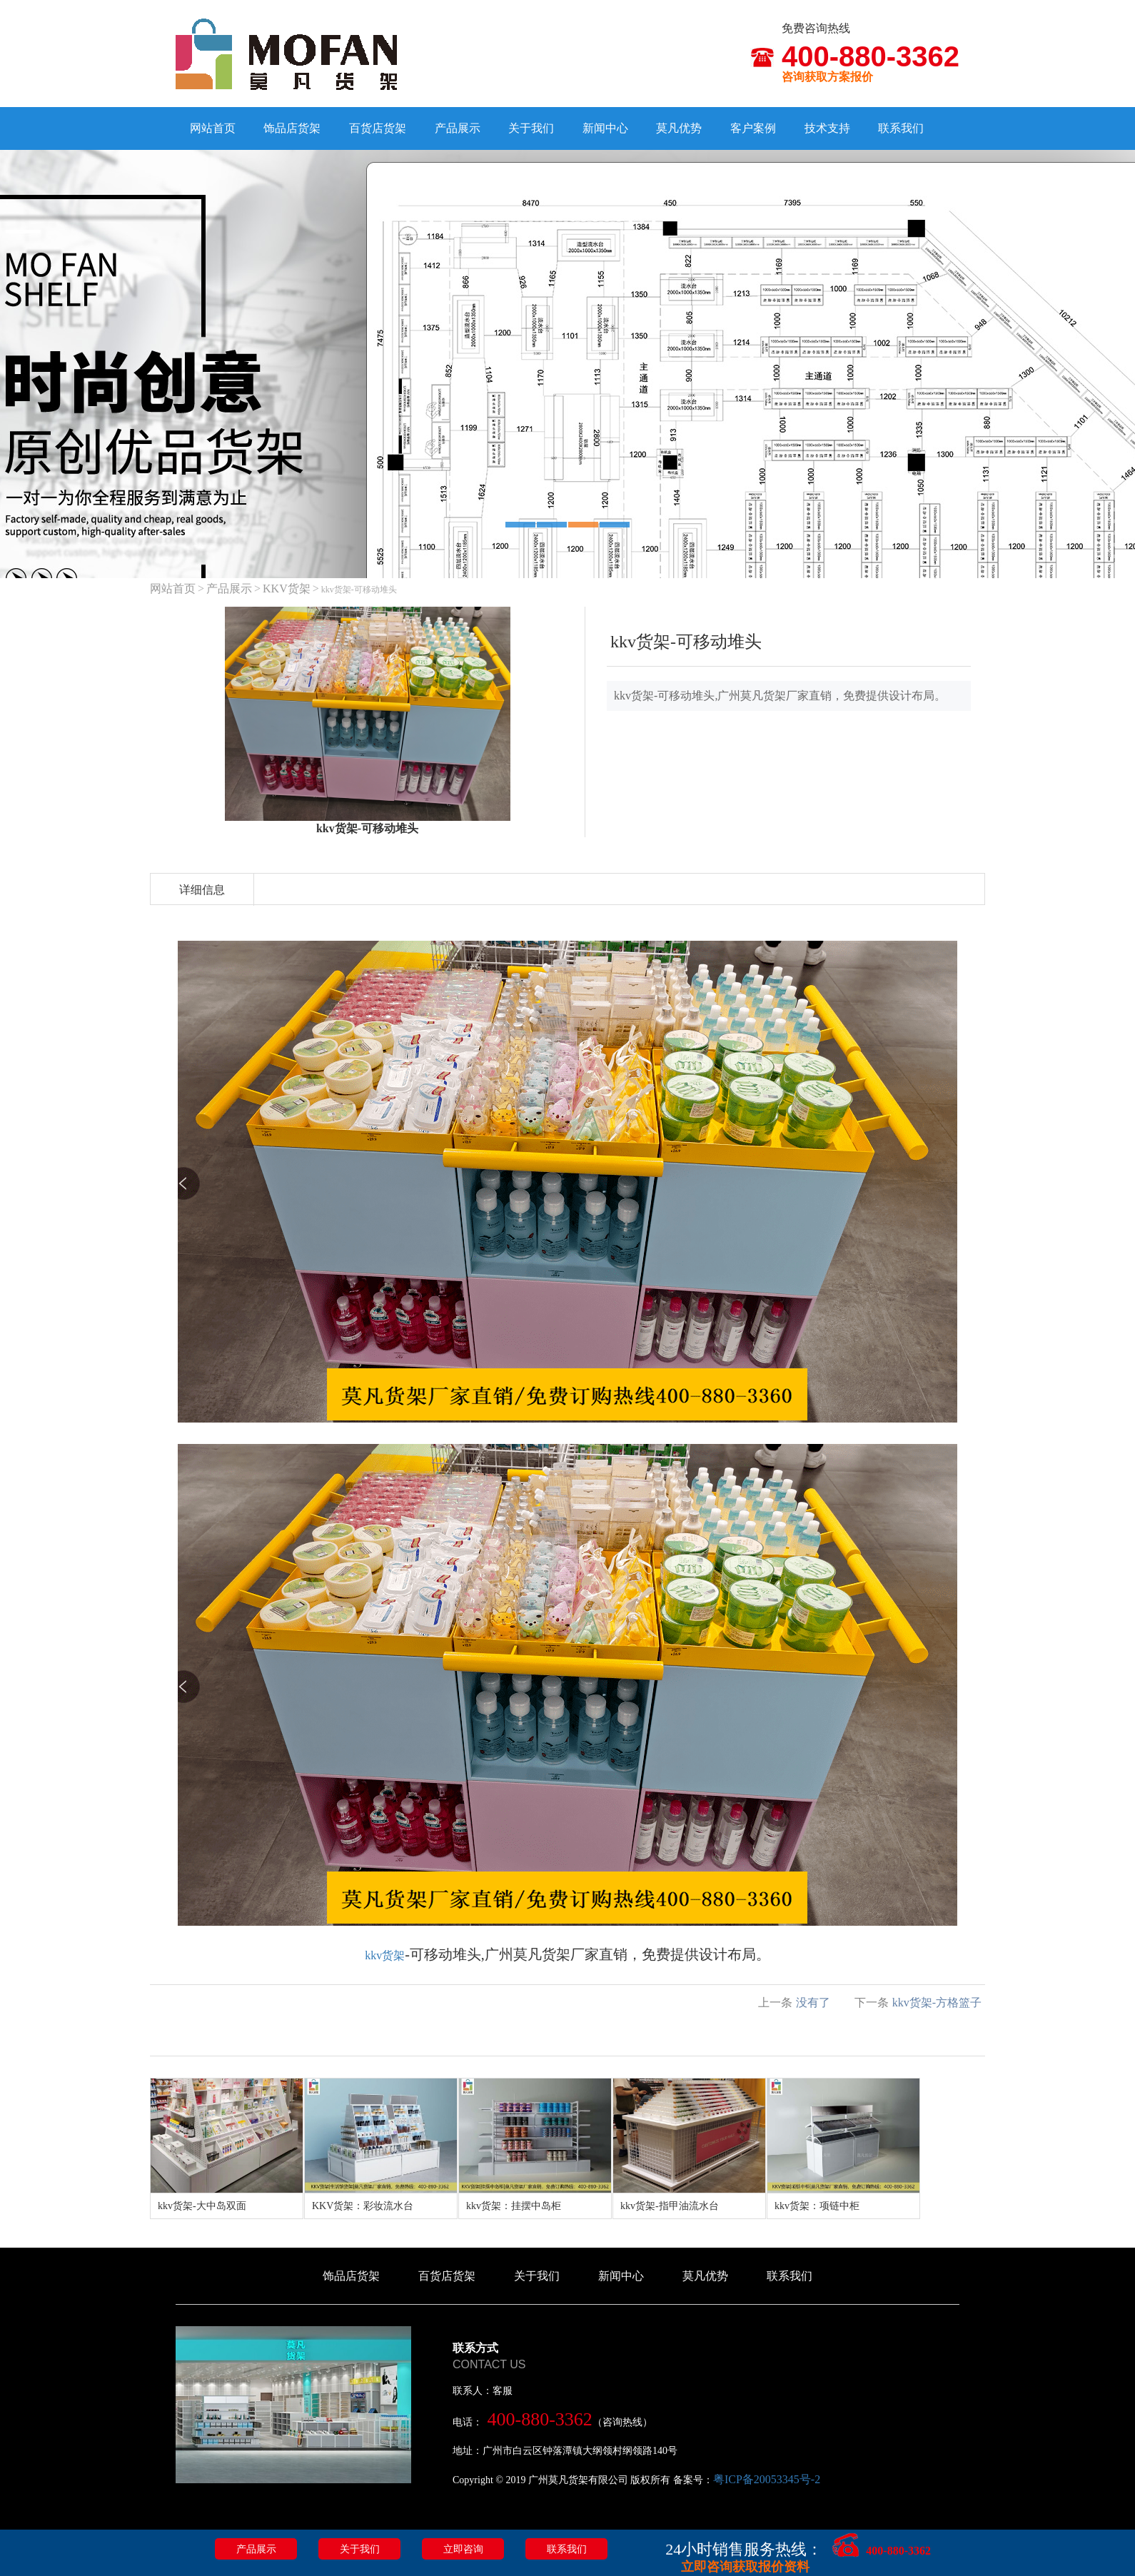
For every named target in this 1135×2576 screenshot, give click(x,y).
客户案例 (753, 128)
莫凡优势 (679, 128)
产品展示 (457, 128)
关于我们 (531, 128)
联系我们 (901, 128)
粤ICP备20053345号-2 (766, 2479)
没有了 (813, 2002)
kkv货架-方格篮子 (937, 2002)
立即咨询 (463, 2549)
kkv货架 (385, 1955)
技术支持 (827, 128)
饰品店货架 (292, 128)
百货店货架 (377, 128)
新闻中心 (605, 128)
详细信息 (202, 890)
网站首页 (213, 128)
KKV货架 (287, 588)
